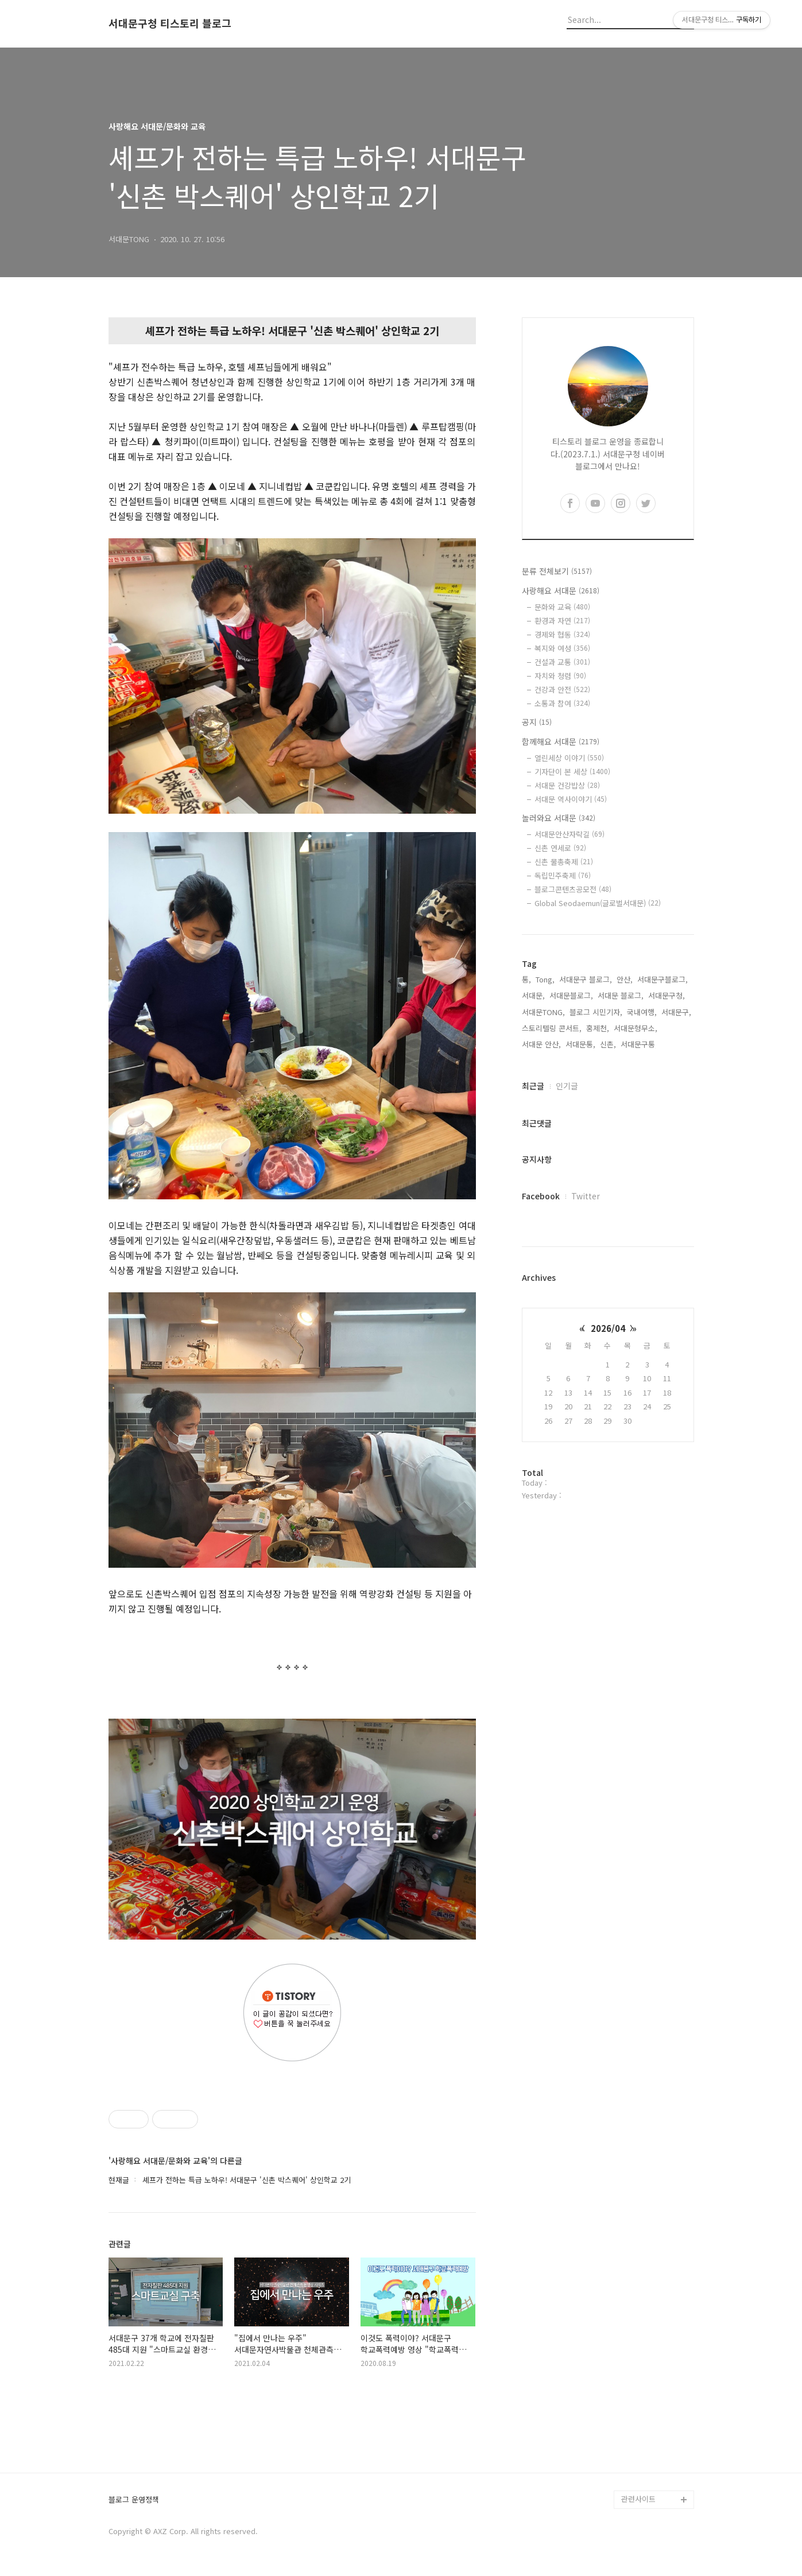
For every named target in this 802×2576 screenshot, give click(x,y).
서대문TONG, (543, 1012)
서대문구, (676, 1012)
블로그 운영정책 (134, 2500)
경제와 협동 (562, 634)
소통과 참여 (562, 703)
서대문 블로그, (621, 995)
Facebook (541, 1196)
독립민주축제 (562, 875)
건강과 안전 (562, 689)
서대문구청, (666, 995)
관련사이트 (638, 2498)
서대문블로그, (571, 995)
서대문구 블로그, (585, 979)
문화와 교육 (562, 606)
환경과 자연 (562, 620)
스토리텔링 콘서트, (552, 1028)
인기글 (567, 1085)
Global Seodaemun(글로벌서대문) (597, 902)
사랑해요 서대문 (560, 590)
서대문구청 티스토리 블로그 (170, 23)
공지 (537, 722)
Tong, (545, 979)
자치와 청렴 (560, 675)
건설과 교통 (562, 661)
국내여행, (642, 1012)
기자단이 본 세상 (572, 771)
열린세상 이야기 (569, 757)
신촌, (608, 1044)
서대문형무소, (635, 1028)
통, (526, 979)
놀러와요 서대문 (558, 817)
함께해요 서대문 (560, 741)
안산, (625, 979)
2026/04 (608, 1328)
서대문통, (580, 1044)
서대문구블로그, (662, 979)
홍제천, (597, 1028)
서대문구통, (639, 1044)
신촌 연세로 (560, 847)
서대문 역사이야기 (570, 799)
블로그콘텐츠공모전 (572, 889)
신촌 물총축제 (563, 861)
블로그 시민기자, (595, 1012)
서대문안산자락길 (569, 834)
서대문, (533, 995)
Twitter (585, 1196)
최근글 (533, 1085)
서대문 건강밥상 (567, 785)
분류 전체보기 (557, 571)
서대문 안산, (541, 1044)
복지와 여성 (562, 648)
